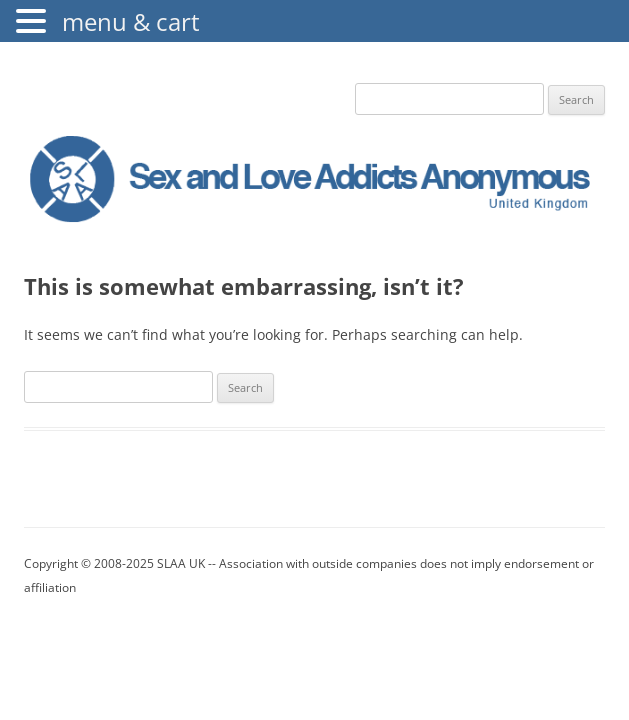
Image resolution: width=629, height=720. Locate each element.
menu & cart (131, 21)
